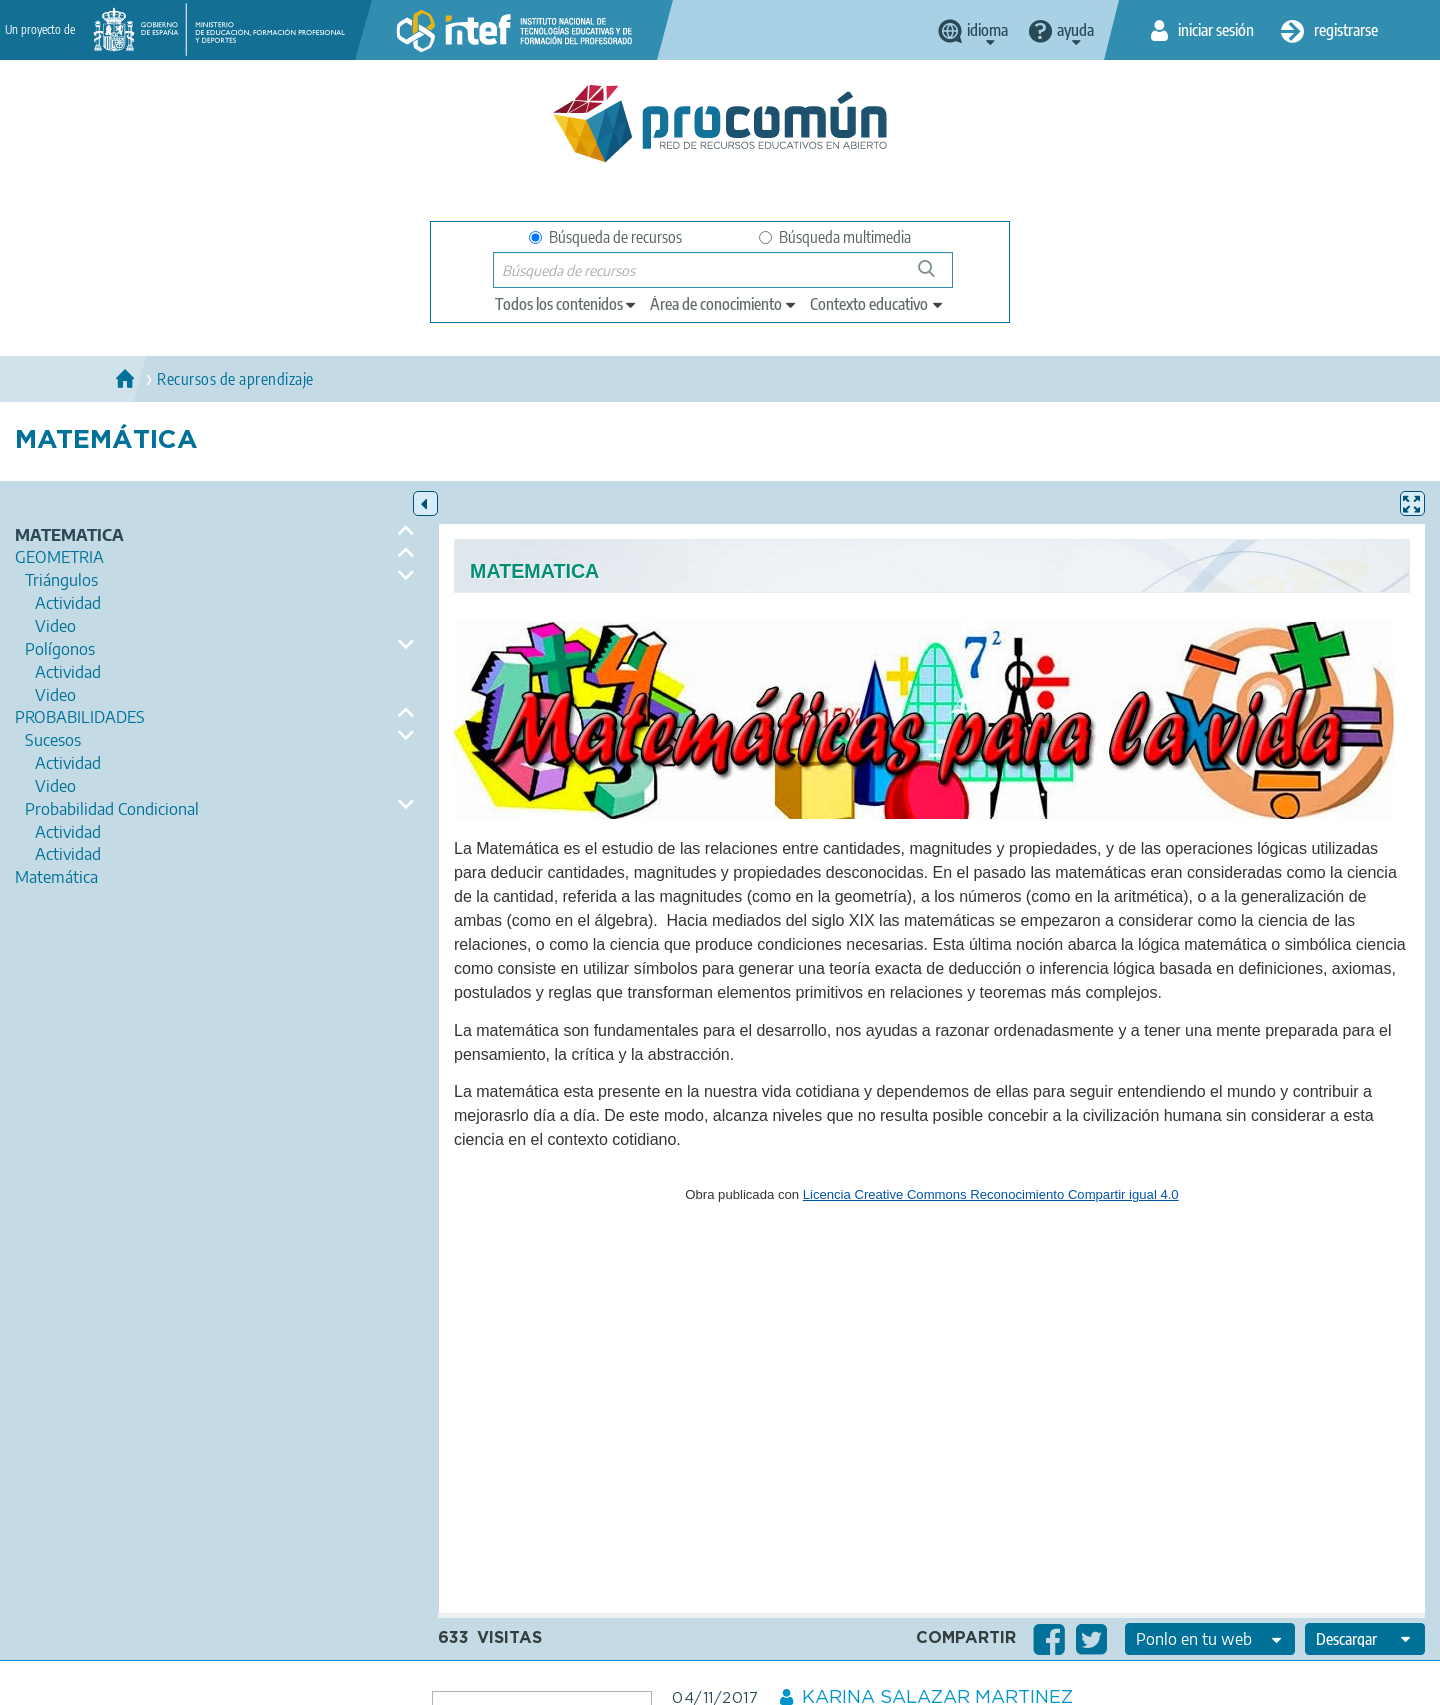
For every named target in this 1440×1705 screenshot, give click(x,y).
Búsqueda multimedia (835, 237)
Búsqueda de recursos (605, 237)
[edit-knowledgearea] (724, 304)
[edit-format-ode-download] (1365, 1639)
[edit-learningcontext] (877, 304)
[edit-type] (566, 304)
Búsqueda (937, 276)
